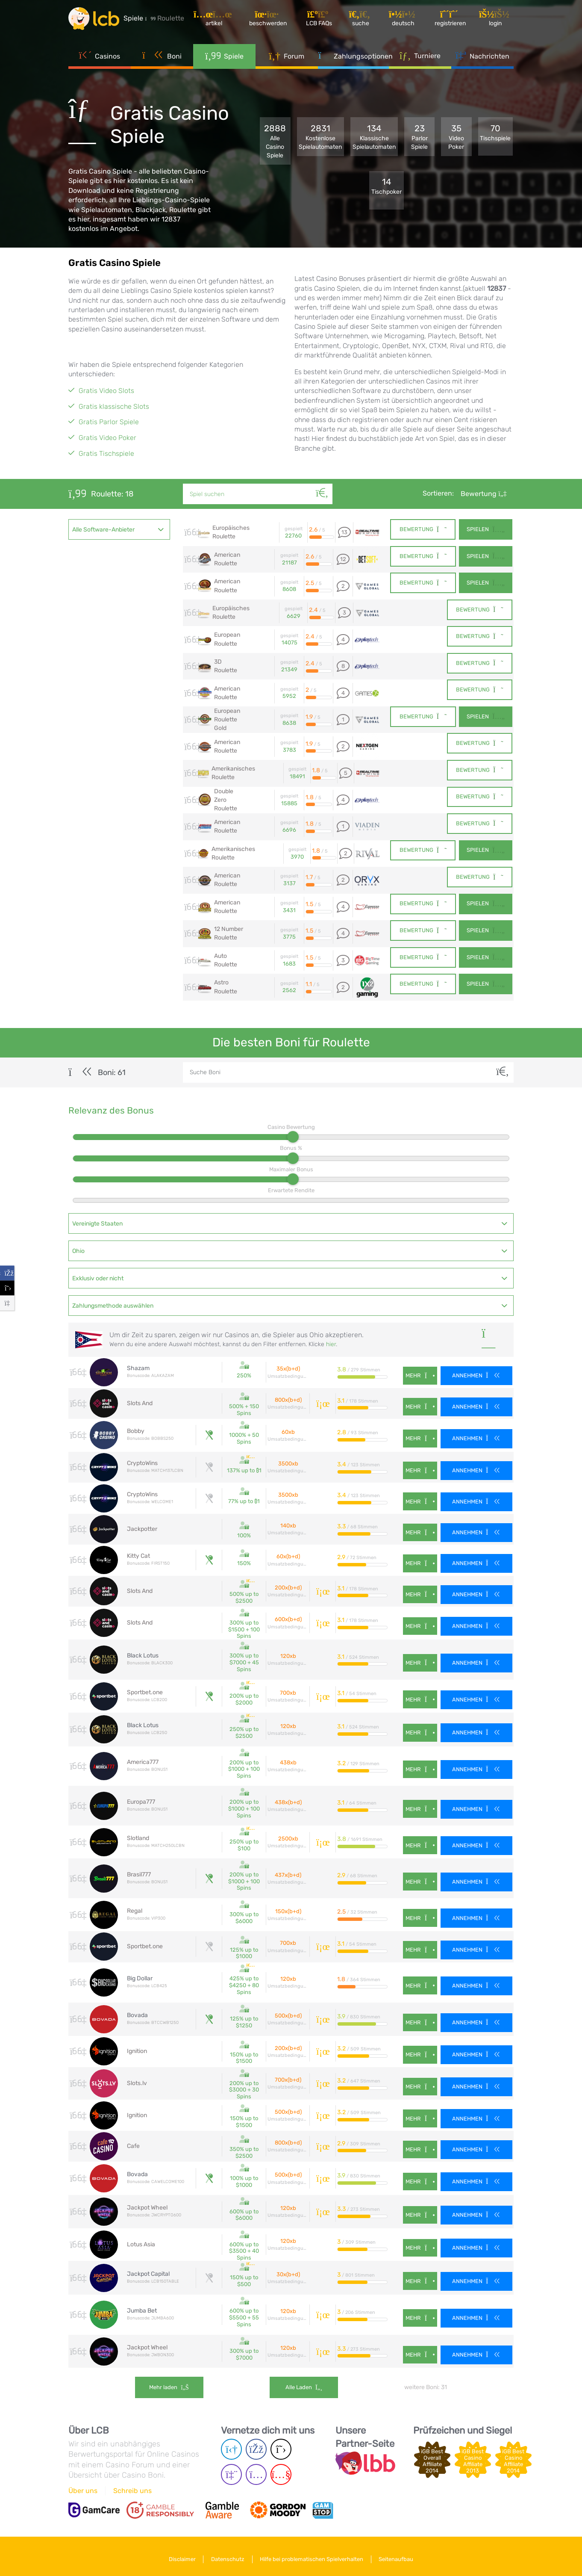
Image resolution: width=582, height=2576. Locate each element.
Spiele (224, 55)
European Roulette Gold (227, 719)
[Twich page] (231, 2469)
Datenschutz (227, 2554)
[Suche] (503, 1061)
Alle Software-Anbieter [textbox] (103, 529)
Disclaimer (181, 2554)
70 (495, 133)
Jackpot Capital (148, 2269)
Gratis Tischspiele (106, 453)
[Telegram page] (231, 2444)
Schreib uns (132, 2485)
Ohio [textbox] (78, 1250)
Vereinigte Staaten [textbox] (97, 1222)
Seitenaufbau (396, 2554)
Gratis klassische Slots (114, 406)
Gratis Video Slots (106, 391)
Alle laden (303, 2382)
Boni (162, 55)
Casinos (100, 55)
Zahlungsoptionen (353, 55)
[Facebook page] (256, 2444)
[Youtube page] (280, 2469)
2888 (275, 141)
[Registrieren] (450, 19)
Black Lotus (143, 1654)
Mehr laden (168, 2382)
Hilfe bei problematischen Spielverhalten (312, 2554)
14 (386, 186)
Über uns (82, 2485)
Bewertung (484, 494)
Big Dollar (140, 1975)
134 (374, 137)
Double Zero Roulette (225, 799)
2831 (320, 137)
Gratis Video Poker (107, 438)
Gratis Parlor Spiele (109, 422)
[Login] (496, 19)
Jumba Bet (142, 2306)
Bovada (137, 2011)
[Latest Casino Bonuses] (94, 19)
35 (456, 137)
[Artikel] (214, 19)
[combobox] (119, 529)
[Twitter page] (280, 2444)
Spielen (485, 529)
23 (419, 137)
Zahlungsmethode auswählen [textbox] (112, 1305)
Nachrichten (482, 55)
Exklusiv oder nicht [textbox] (97, 1277)
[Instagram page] (256, 2469)
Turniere (420, 55)
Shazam (138, 1367)
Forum (286, 55)
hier (331, 1343)
